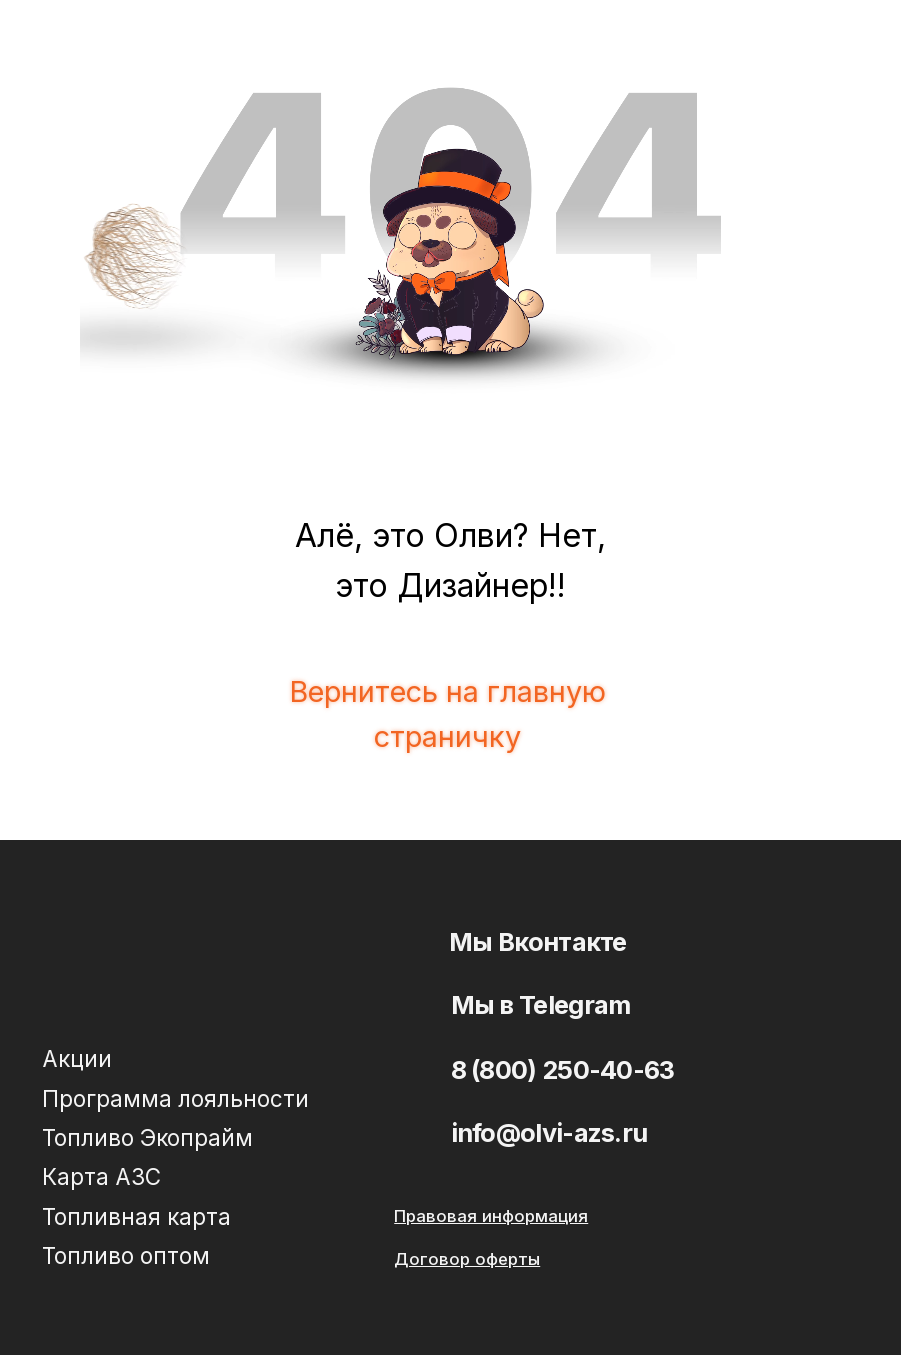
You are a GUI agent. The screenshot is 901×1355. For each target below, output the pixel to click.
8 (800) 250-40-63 (563, 1069)
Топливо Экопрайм (147, 1137)
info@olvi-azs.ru (549, 1132)
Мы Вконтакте (538, 941)
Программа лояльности (175, 1098)
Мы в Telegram (541, 1004)
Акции (77, 1058)
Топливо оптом (126, 1255)
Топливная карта (136, 1216)
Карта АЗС (101, 1176)
